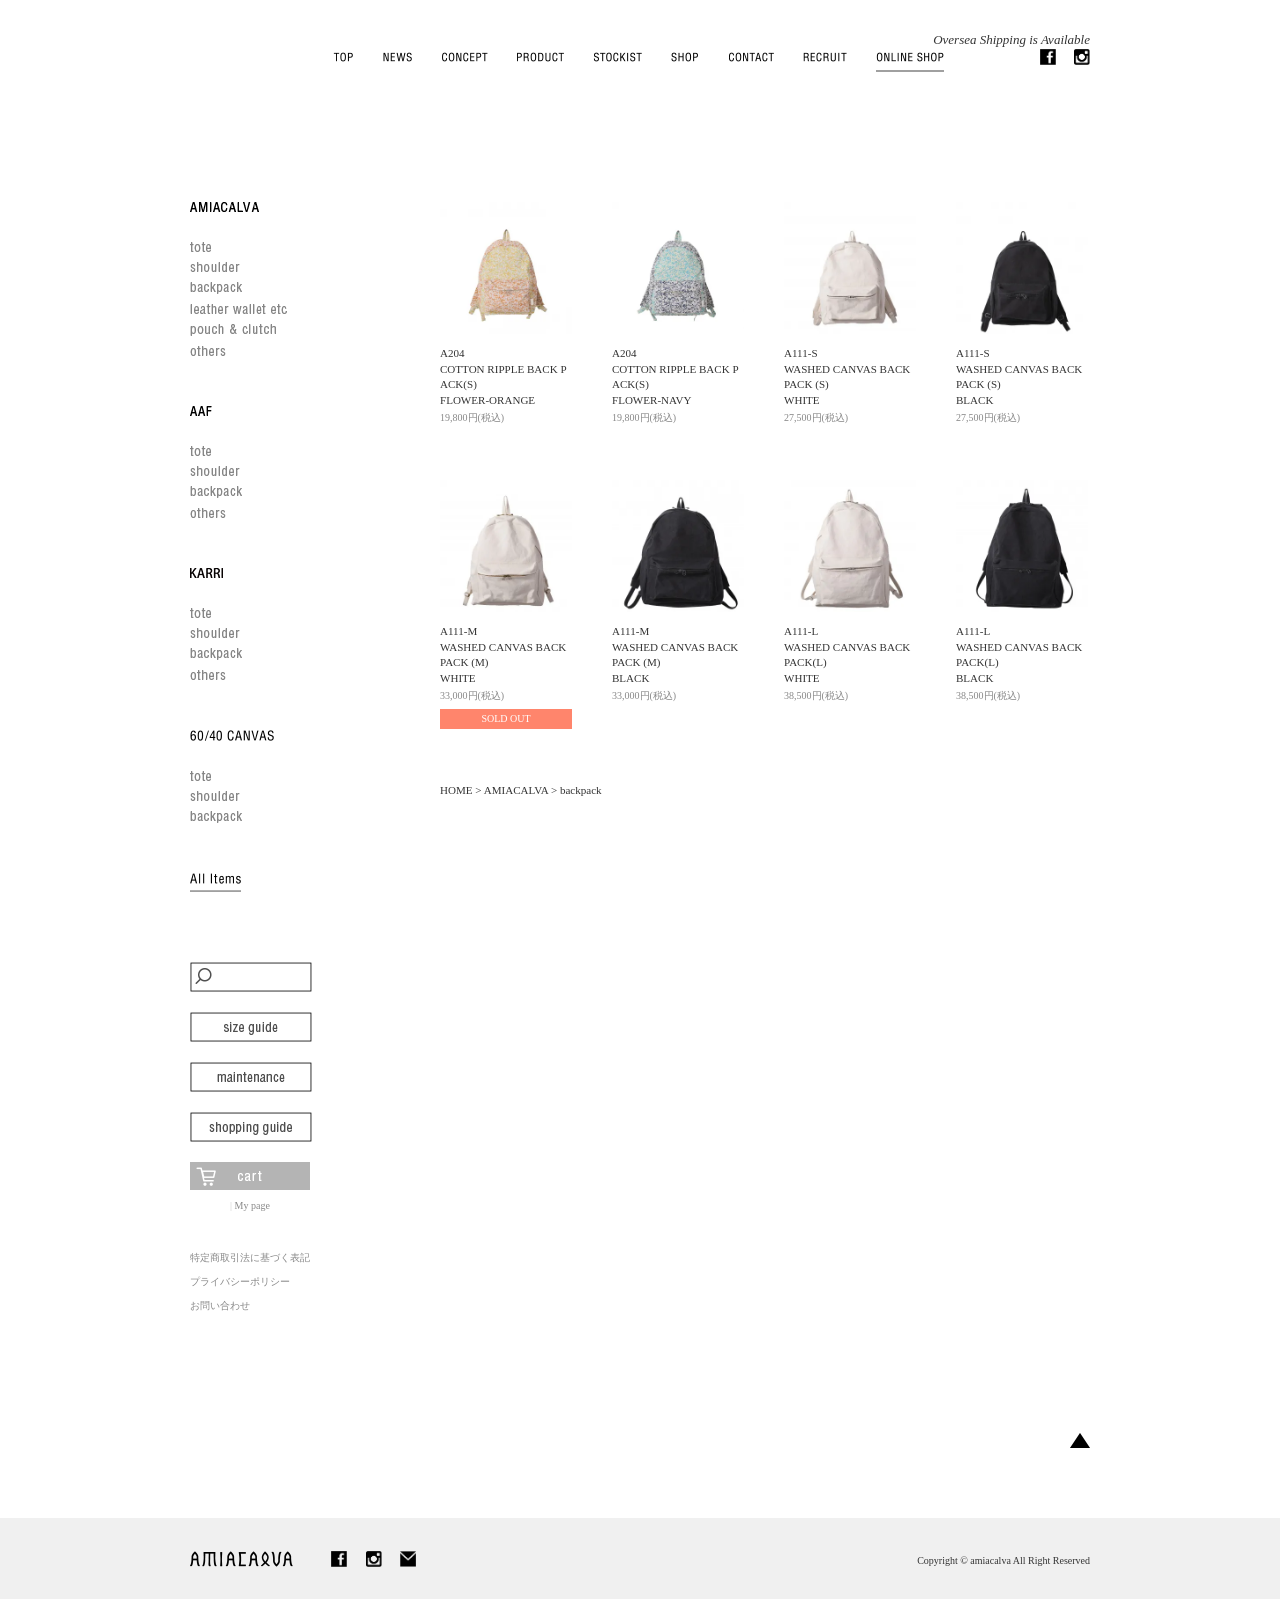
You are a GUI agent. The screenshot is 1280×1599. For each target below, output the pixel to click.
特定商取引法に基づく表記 (250, 1257)
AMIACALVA (516, 790)
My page (252, 1205)
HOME (456, 790)
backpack (581, 790)
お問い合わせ (220, 1305)
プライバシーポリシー (240, 1281)
